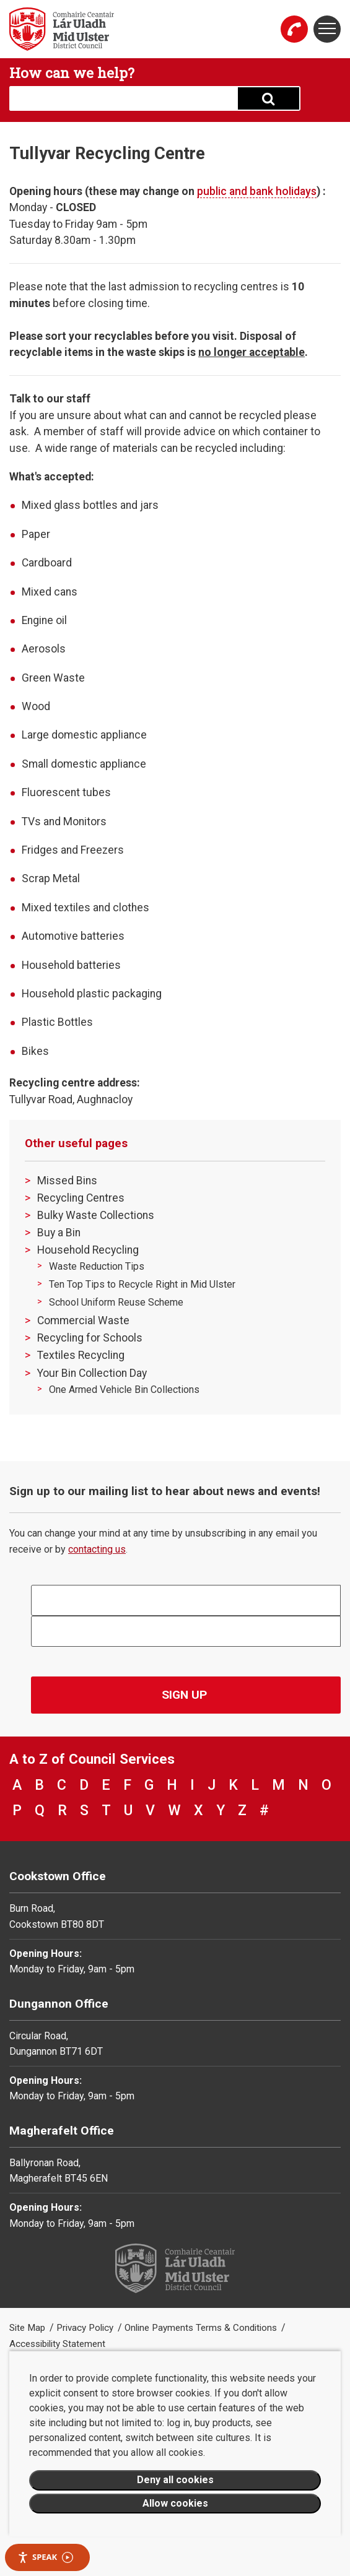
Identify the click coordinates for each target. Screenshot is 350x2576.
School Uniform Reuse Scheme (116, 1302)
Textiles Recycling (81, 1355)
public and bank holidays (257, 191)
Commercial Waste (83, 1320)
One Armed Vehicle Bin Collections (124, 1389)
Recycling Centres (81, 1198)
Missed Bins (67, 1180)
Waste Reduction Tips (96, 1266)
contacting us (97, 1549)
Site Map (28, 2327)
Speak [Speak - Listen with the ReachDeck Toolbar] (45, 2557)
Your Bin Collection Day (92, 1373)
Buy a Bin (59, 1232)
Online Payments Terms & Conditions (202, 2327)
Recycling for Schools (89, 1338)
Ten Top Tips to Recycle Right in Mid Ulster (142, 1284)
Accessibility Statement (57, 2343)
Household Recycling (88, 1250)
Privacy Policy (86, 2327)
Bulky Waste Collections (95, 1215)
